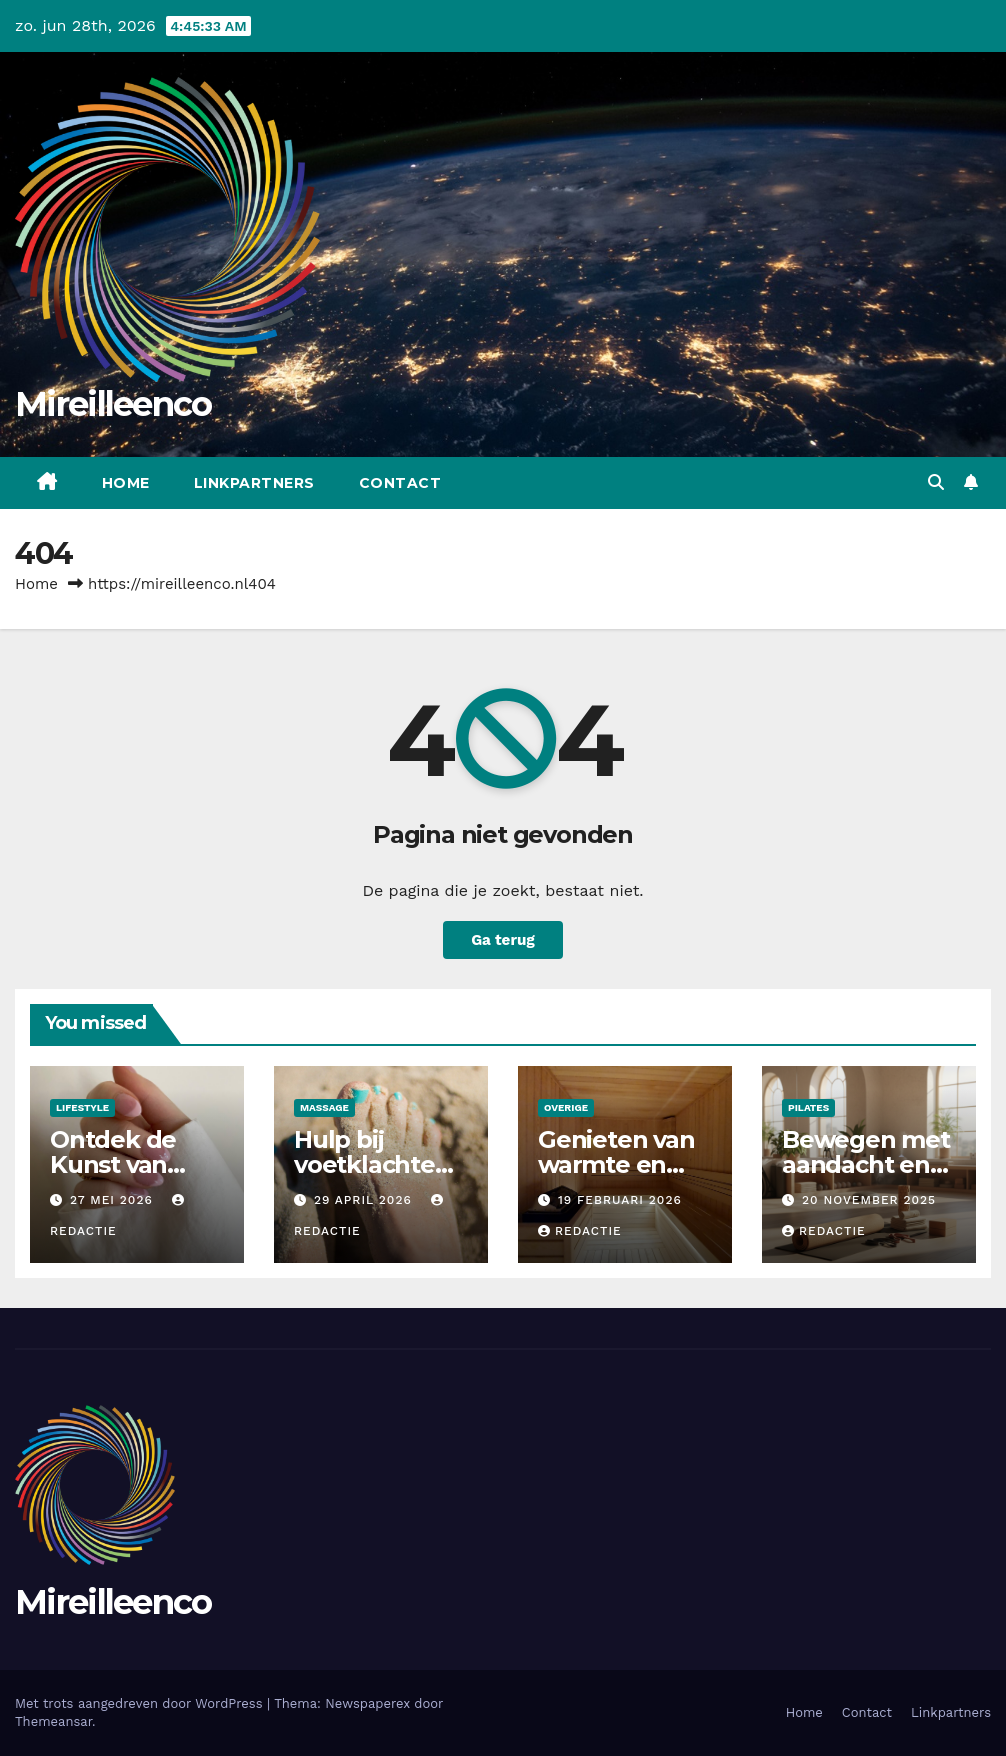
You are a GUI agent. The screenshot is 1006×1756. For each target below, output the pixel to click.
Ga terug (503, 940)
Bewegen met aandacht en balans (866, 1164)
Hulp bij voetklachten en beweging (372, 1164)
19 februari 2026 (620, 1200)
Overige (566, 1107)
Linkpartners (254, 483)
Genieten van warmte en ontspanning (616, 1164)
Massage (324, 1107)
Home (126, 483)
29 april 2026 (365, 1200)
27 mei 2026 (114, 1200)
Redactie (580, 1231)
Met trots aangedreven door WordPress (141, 1703)
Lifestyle (82, 1107)
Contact (400, 483)
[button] (936, 482)
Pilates (808, 1107)
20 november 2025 (869, 1200)
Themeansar (53, 1721)
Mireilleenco (113, 404)
